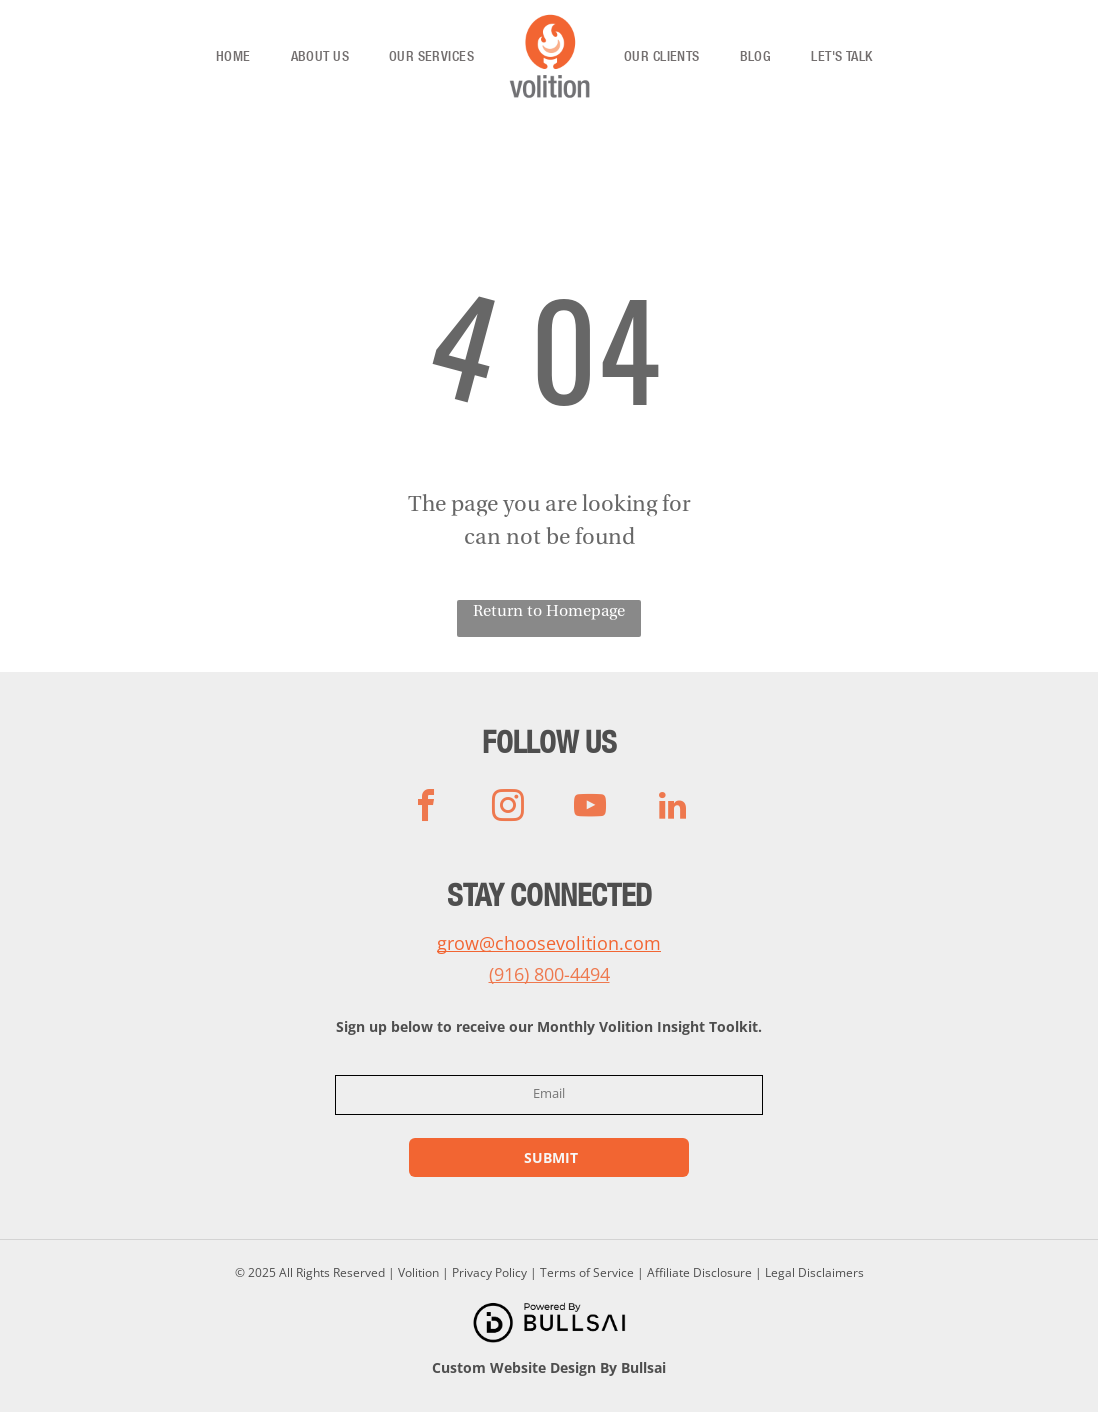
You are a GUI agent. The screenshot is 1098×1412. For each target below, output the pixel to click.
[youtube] (590, 808)
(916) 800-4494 (549, 974)
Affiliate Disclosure (699, 1272)
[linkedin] (672, 808)
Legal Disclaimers (814, 1272)
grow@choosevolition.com (549, 943)
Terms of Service (587, 1272)
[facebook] (426, 808)
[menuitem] (233, 57)
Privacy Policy (489, 1272)
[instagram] (508, 808)
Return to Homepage (549, 612)
